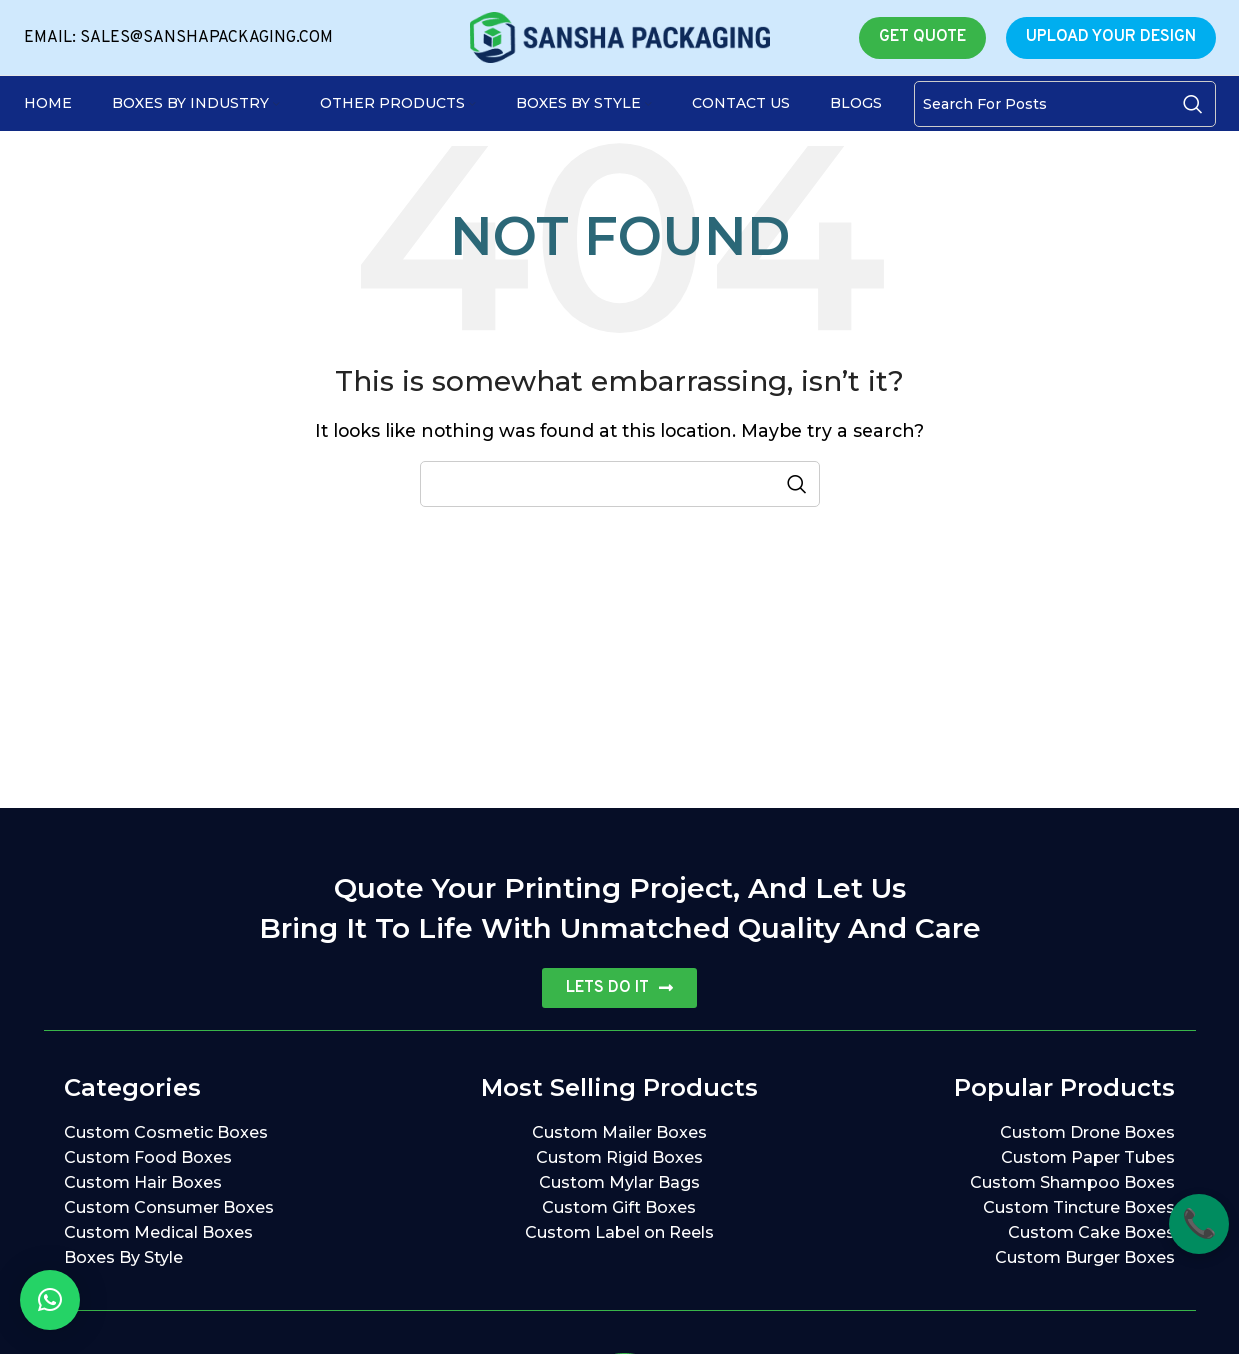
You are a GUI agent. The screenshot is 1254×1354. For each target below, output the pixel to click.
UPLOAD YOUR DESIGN (1111, 37)
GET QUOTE (922, 37)
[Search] (1065, 104)
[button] (50, 1300)
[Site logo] (620, 36)
